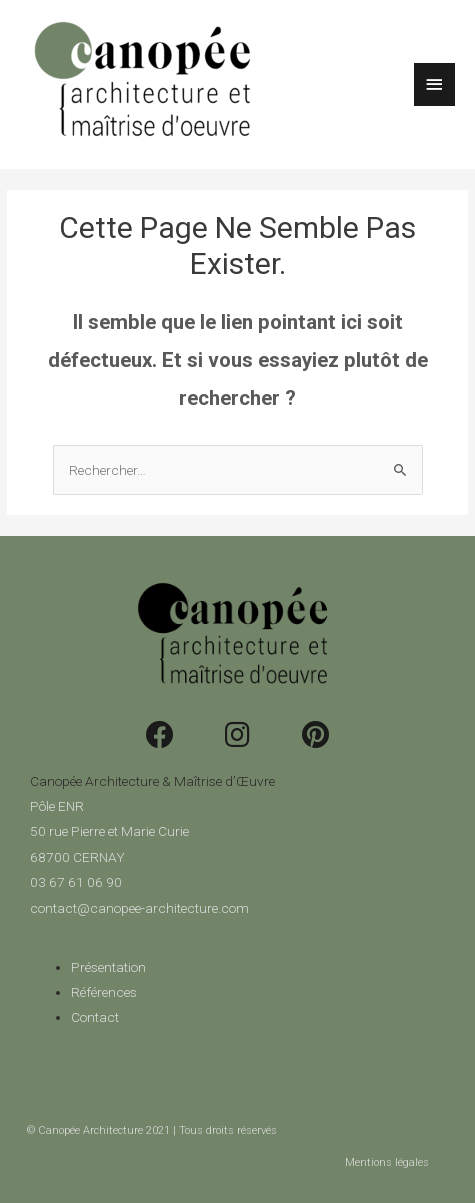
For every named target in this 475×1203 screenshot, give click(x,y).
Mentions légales (387, 1162)
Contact (95, 1017)
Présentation (108, 967)
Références (104, 992)
